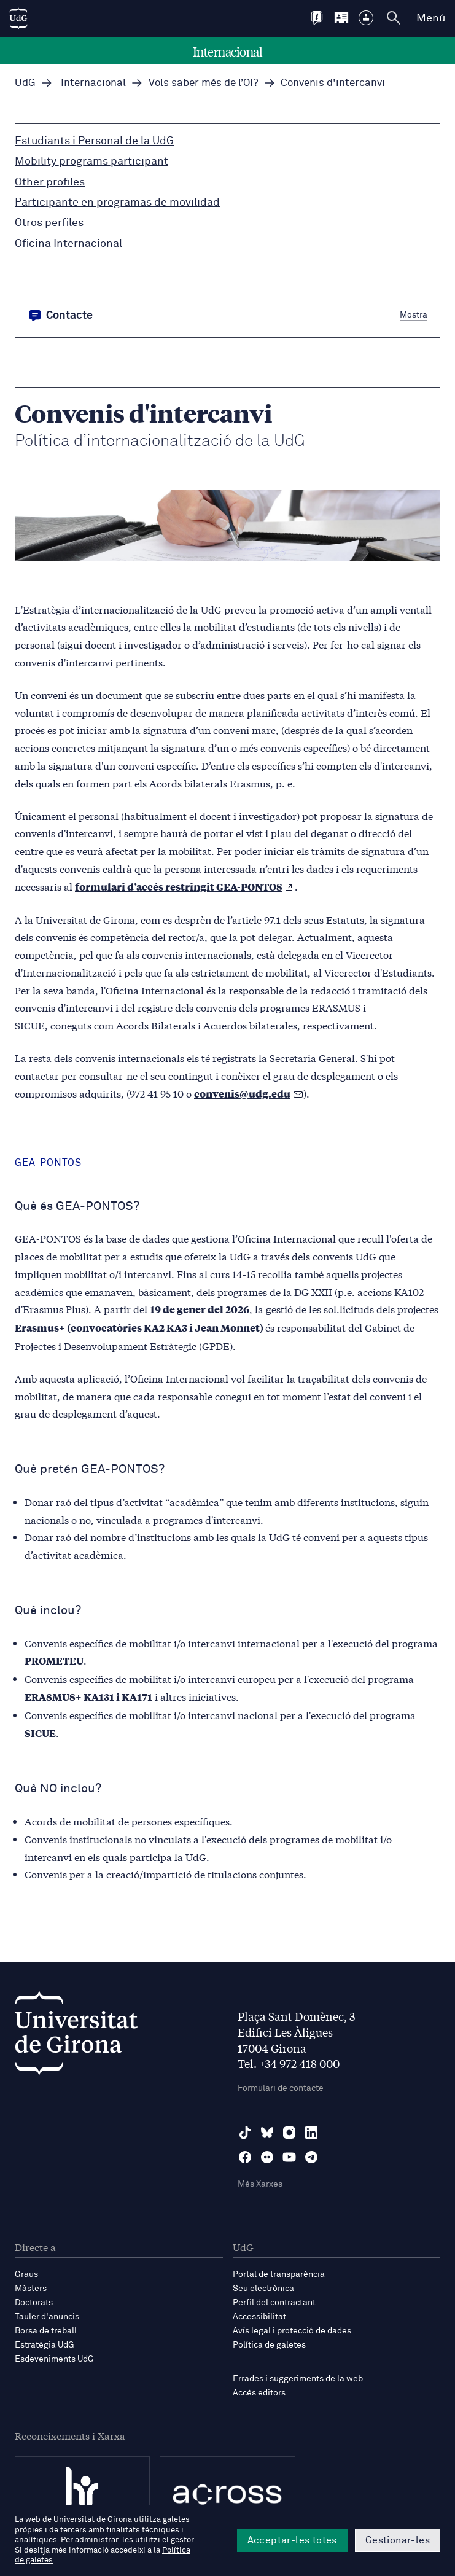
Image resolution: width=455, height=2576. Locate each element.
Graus (26, 2274)
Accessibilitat (259, 2317)
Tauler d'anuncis (47, 2317)
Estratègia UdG (44, 2345)
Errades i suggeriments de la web (298, 2379)
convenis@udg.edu (242, 1094)
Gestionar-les (397, 2540)
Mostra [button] (413, 315)
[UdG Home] (18, 18)
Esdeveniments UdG (54, 2359)
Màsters (31, 2288)
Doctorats (34, 2302)
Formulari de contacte (281, 2088)
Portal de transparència (279, 2274)
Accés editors (259, 2393)
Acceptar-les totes (292, 2540)
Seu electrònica (263, 2288)
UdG (25, 83)
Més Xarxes (260, 2184)
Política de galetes (269, 2345)
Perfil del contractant (274, 2302)
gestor (182, 2540)
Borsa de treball (46, 2331)
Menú (430, 18)
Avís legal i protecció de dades (292, 2331)
